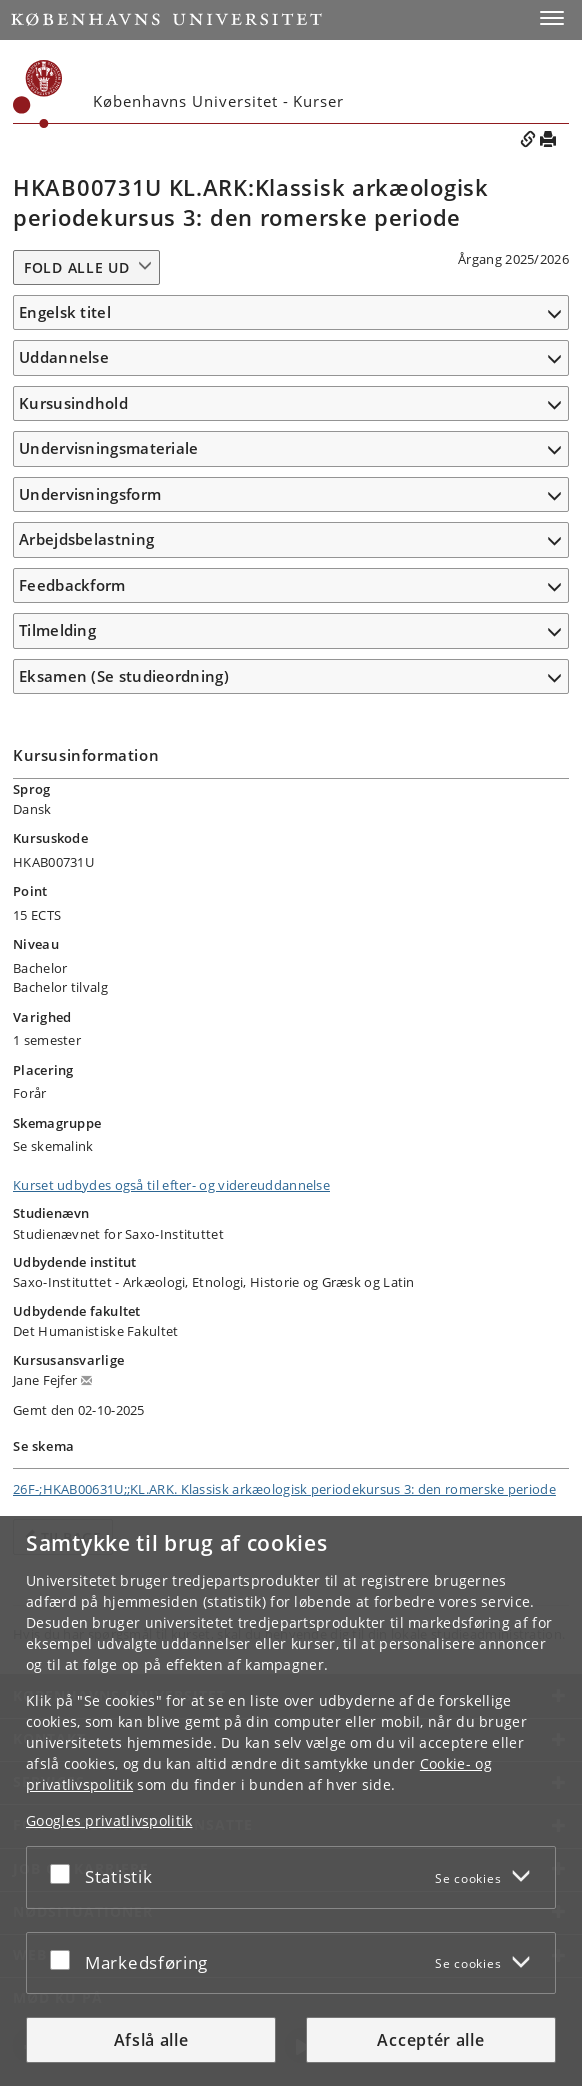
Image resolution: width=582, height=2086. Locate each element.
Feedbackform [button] (72, 585)
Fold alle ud (76, 267)
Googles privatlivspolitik (109, 1820)
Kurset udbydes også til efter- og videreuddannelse (171, 1185)
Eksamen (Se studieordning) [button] (124, 676)
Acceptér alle (430, 2040)
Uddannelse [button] (64, 357)
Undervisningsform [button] (90, 494)
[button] (552, 18)
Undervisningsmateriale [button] (109, 448)
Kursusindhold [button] (73, 403)
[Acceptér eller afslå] (65, 1873)
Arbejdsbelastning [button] (86, 539)
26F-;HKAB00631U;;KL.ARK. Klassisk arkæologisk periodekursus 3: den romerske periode (284, 1489)
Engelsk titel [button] (65, 312)
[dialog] (291, 1801)
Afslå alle (151, 2040)
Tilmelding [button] (57, 630)
